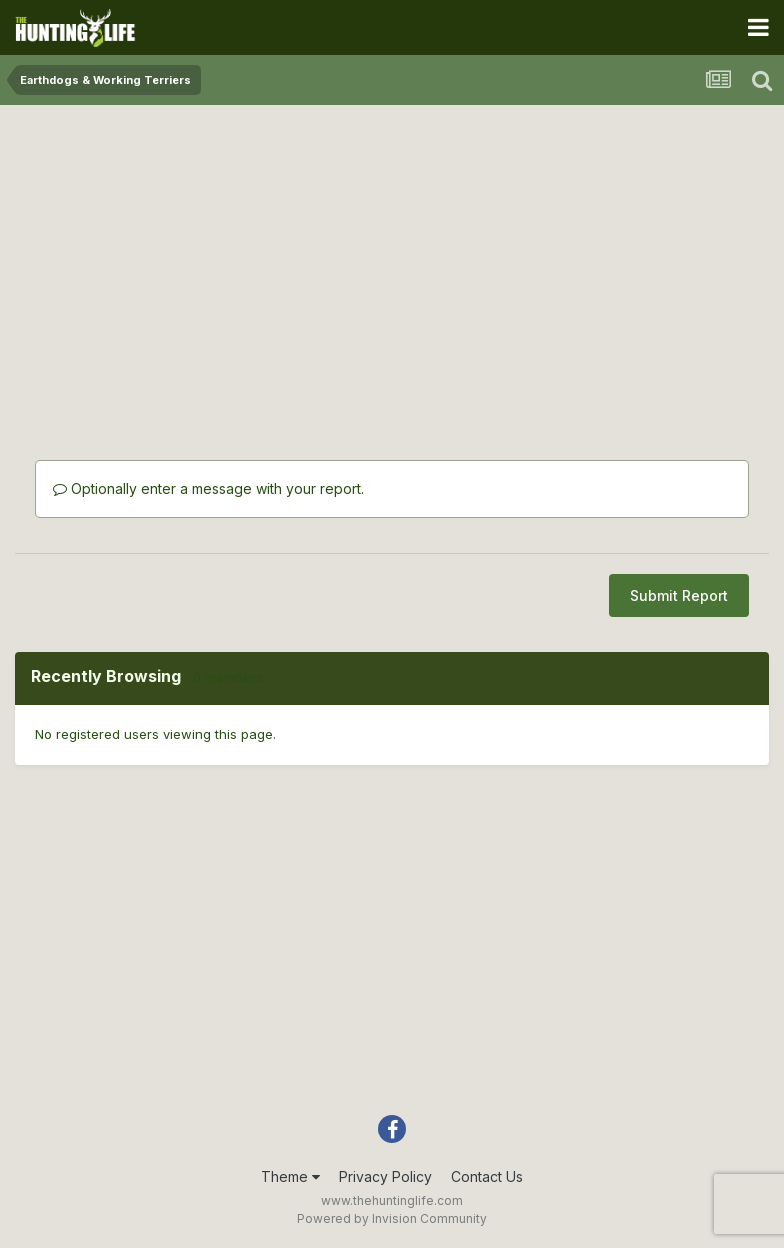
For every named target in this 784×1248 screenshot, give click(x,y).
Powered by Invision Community (392, 1218)
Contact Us (487, 1176)
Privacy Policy (385, 1176)
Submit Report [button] (679, 595)
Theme (290, 1176)
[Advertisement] (392, 260)
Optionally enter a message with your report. (208, 488)
